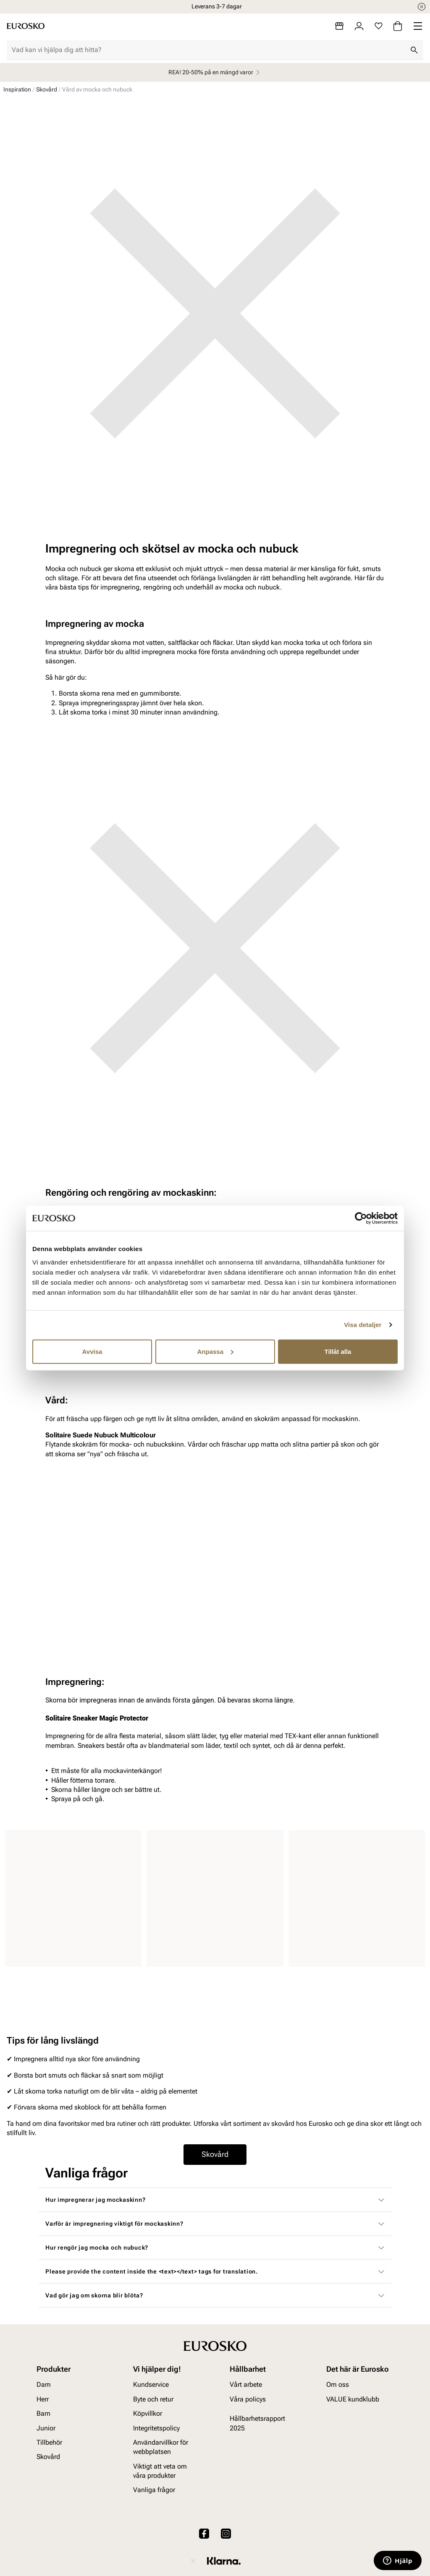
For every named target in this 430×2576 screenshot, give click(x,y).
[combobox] (208, 50)
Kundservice (151, 2385)
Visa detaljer (362, 1324)
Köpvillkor (147, 2413)
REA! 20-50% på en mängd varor (215, 72)
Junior (46, 2428)
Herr (43, 2399)
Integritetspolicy (156, 2428)
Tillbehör (49, 2442)
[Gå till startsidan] (26, 26)
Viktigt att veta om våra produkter (160, 2471)
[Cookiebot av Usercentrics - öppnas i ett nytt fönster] (361, 1218)
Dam (44, 2385)
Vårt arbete (246, 2385)
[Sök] (414, 50)
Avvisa (92, 1351)
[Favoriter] (378, 26)
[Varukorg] (397, 26)
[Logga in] (359, 26)
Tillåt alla (338, 1351)
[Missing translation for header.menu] (417, 26)
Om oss (337, 2385)
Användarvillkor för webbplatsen (160, 2447)
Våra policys (248, 2399)
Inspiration (17, 89)
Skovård (46, 89)
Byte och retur (153, 2399)
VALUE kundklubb (352, 2399)
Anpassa (215, 1351)
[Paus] (421, 6)
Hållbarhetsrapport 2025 (257, 2423)
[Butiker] (339, 26)
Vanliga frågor (154, 2490)
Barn (43, 2413)
